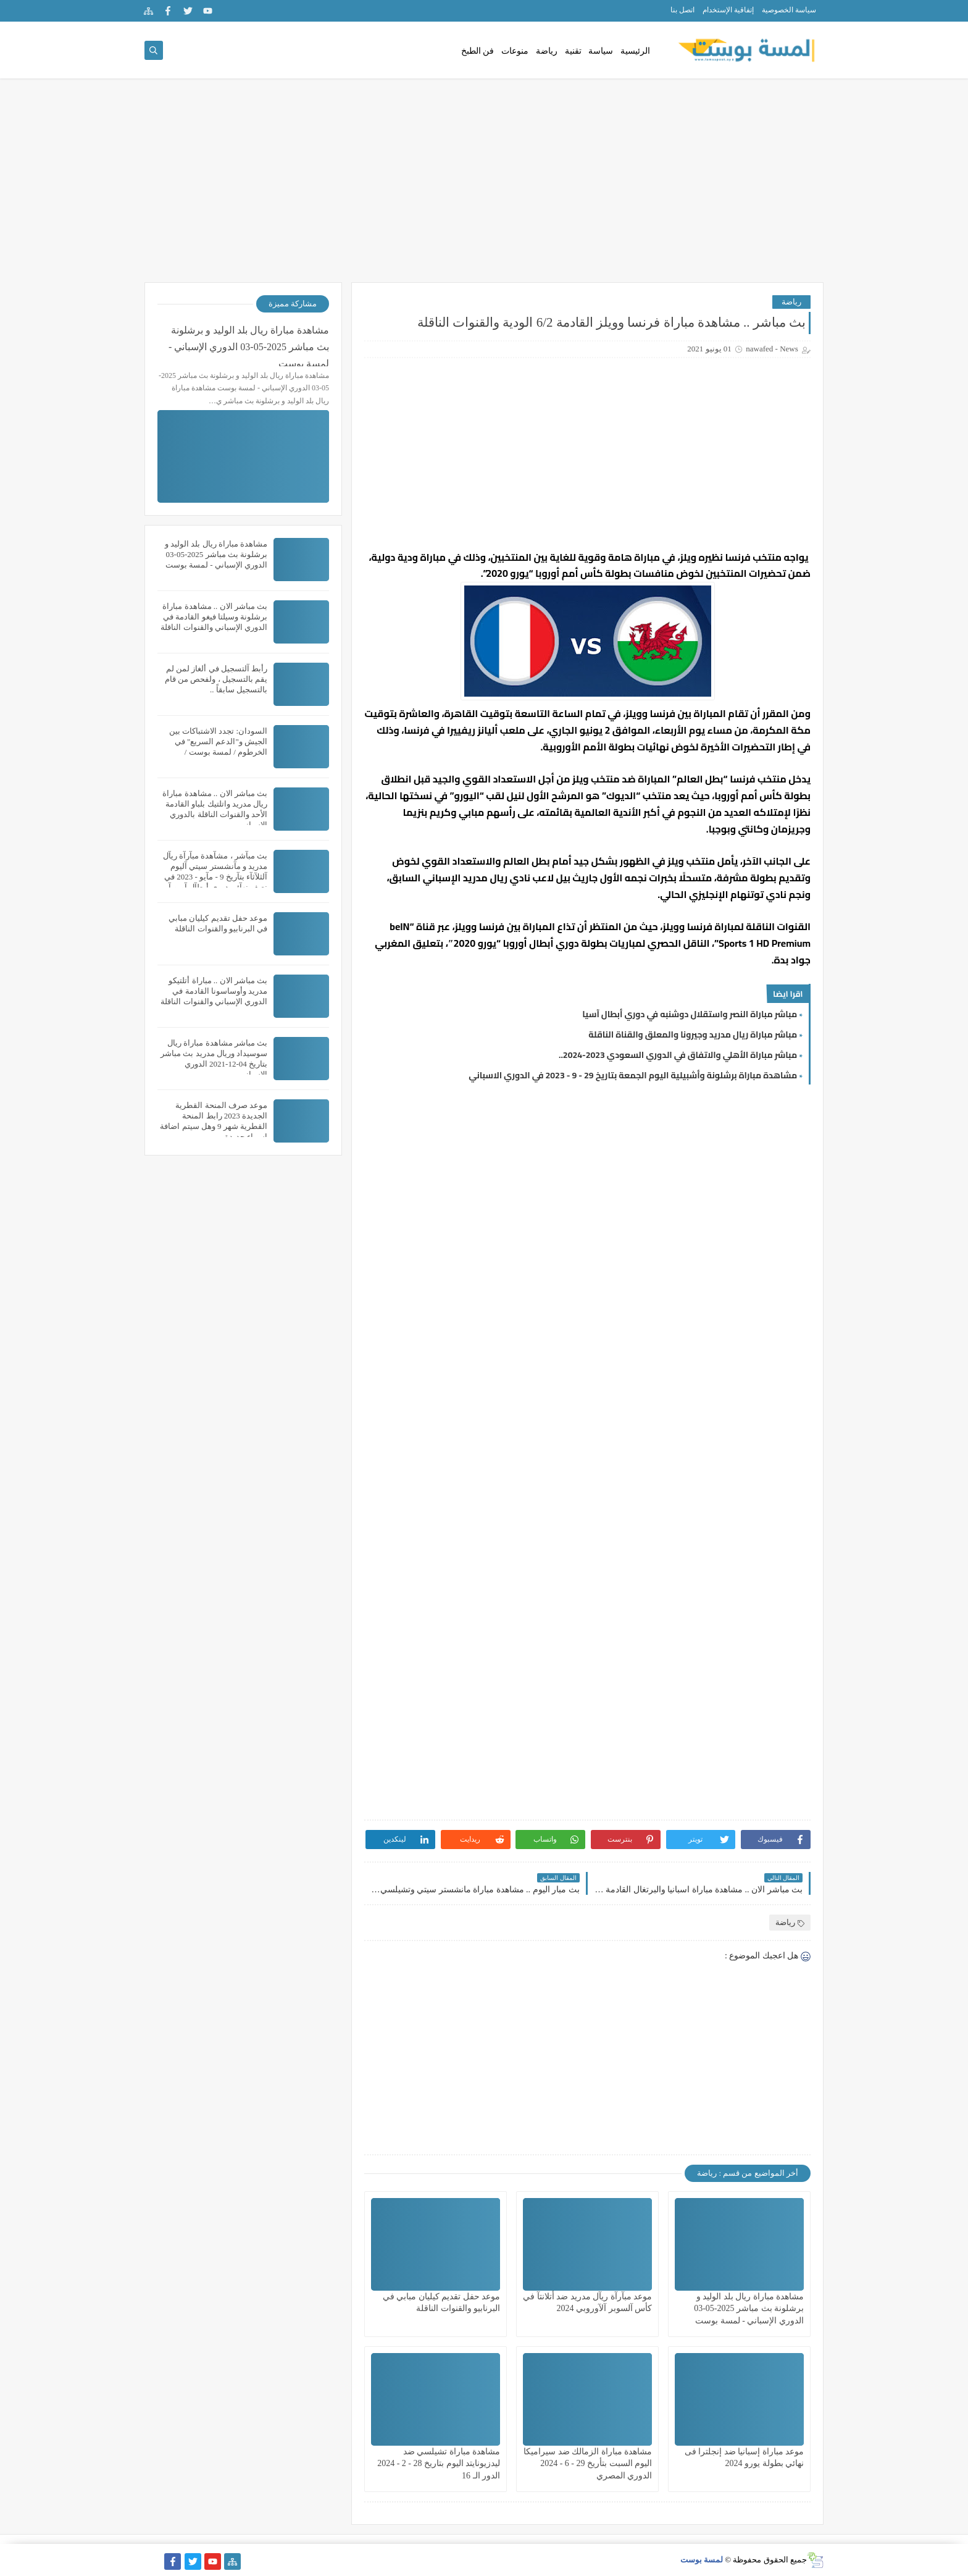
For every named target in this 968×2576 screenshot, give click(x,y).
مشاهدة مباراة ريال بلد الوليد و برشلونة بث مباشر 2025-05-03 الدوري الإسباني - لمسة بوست (749, 2308)
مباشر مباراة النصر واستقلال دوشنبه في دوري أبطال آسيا (689, 1014)
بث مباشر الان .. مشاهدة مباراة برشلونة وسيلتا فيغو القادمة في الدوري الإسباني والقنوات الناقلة (214, 617)
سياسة (600, 51)
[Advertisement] (484, 186)
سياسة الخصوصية (789, 10)
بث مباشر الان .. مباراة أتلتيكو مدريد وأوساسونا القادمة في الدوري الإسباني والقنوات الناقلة (214, 991)
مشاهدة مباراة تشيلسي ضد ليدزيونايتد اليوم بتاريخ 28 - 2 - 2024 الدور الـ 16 (438, 2463)
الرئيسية (635, 51)
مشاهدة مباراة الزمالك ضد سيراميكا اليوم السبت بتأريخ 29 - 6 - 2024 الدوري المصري (588, 2463)
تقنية (573, 51)
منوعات (514, 51)
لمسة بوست (701, 2559)
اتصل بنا (682, 10)
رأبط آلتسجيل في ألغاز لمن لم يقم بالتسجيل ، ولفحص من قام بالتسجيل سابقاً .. (216, 679)
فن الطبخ (477, 51)
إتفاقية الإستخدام (728, 10)
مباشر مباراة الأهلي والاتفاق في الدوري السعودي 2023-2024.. (678, 1055)
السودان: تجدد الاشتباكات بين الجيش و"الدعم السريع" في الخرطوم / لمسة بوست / (218, 741)
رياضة (546, 51)
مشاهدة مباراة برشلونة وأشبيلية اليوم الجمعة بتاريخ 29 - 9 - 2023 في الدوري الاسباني (633, 1075)
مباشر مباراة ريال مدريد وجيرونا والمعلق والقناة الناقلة (692, 1034)
